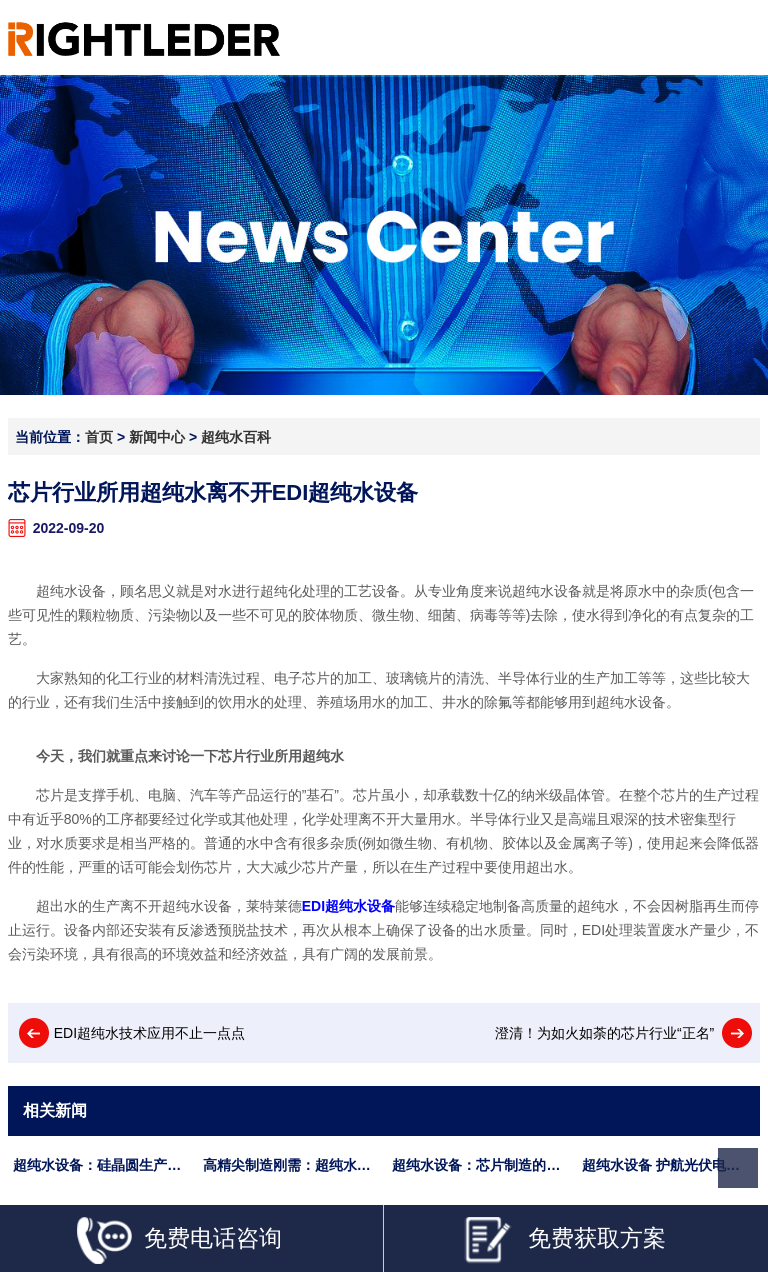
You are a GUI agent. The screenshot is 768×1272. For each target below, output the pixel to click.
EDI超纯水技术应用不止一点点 (149, 1033)
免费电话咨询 (179, 1240)
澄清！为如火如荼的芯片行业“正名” (604, 1033)
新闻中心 (157, 437)
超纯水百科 (236, 437)
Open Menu (735, 37)
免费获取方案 (564, 1241)
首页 (99, 437)
